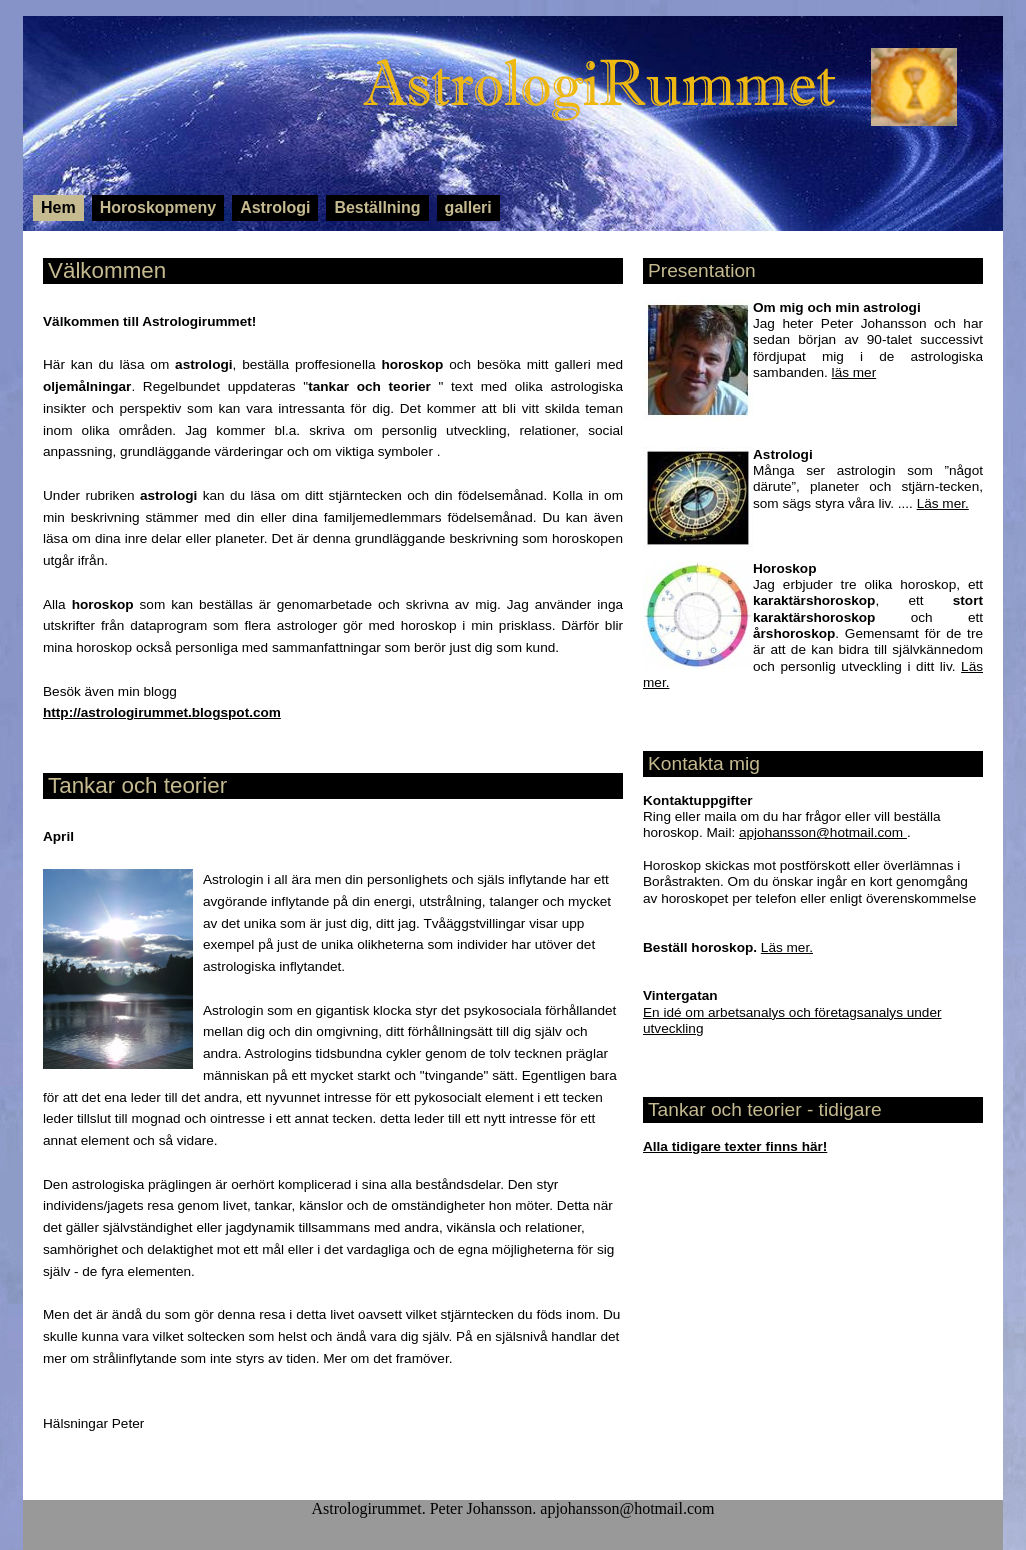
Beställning (377, 207)
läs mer (854, 372)
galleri (468, 207)
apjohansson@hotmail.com (823, 832)
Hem (58, 207)
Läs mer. (943, 503)
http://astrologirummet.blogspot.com (162, 712)
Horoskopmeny (158, 207)
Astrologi (275, 207)
